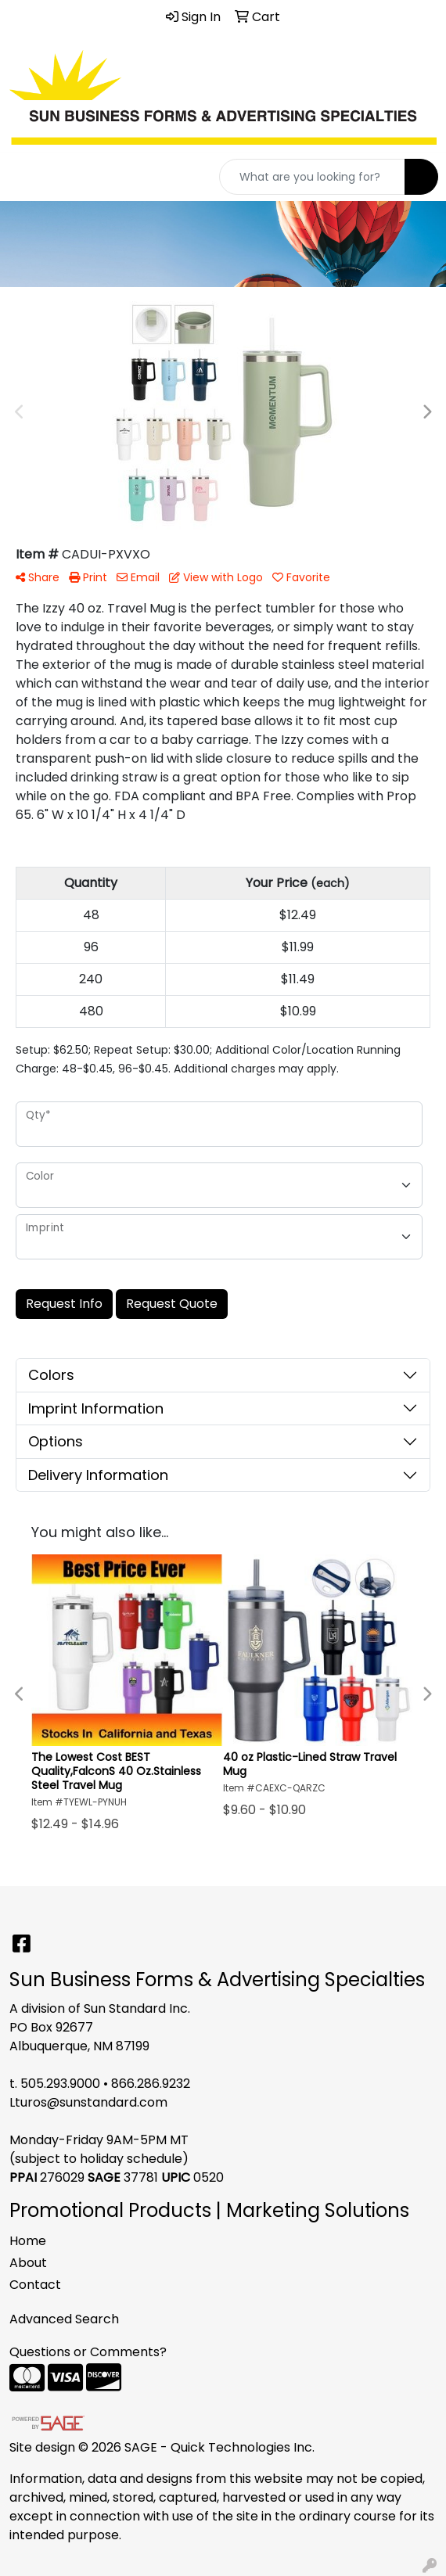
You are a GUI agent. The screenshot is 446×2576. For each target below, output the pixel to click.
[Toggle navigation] (24, 177)
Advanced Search (64, 2319)
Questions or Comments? (88, 2352)
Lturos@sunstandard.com (88, 2102)
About (28, 2263)
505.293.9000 (60, 2084)
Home (27, 2241)
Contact (35, 2285)
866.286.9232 (150, 2084)
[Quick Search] (312, 177)
